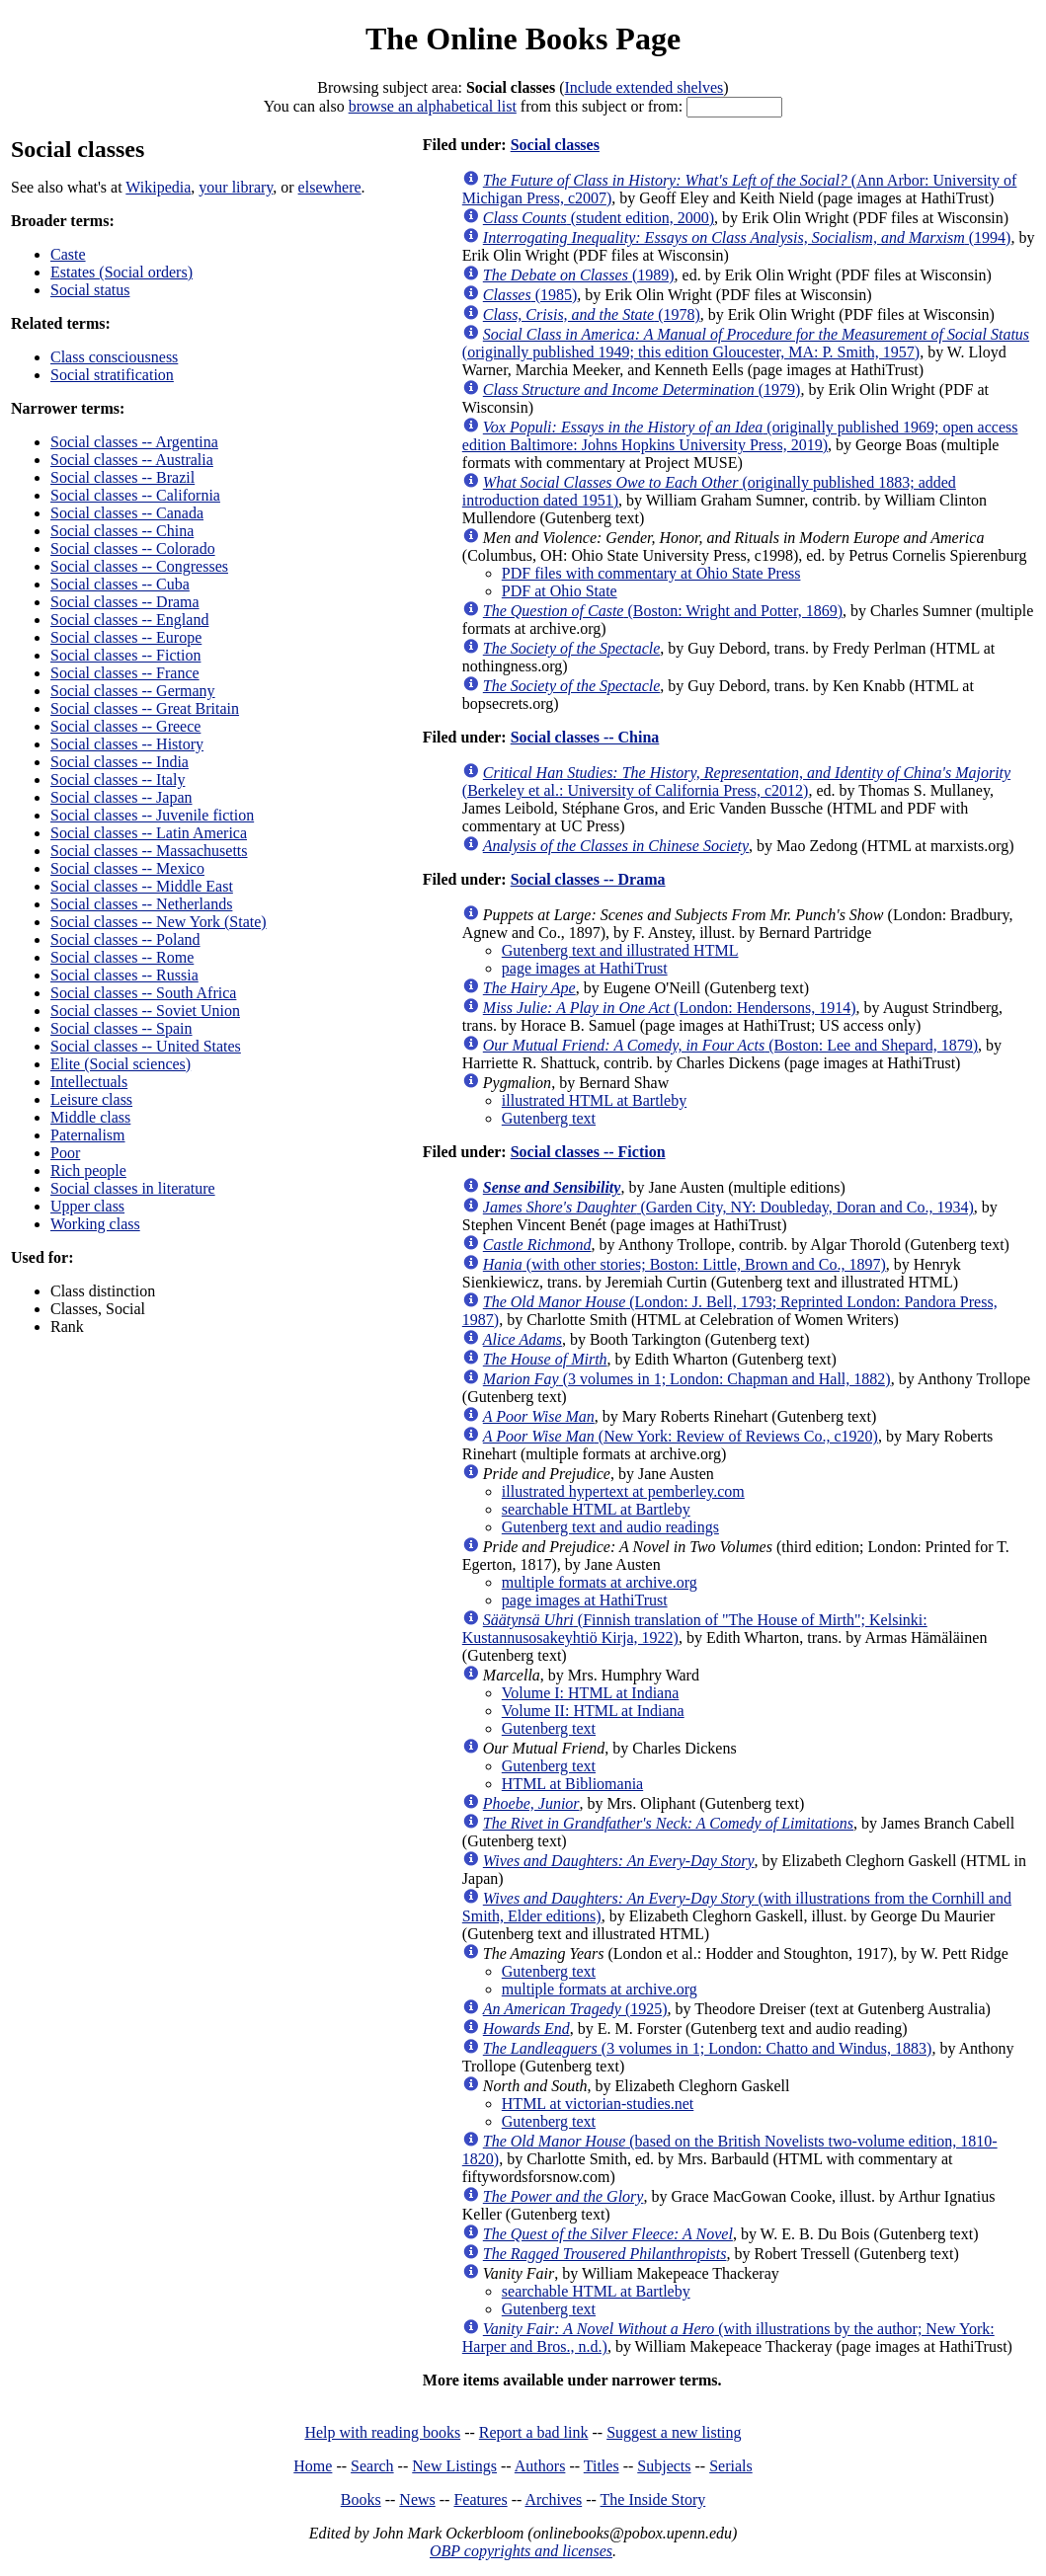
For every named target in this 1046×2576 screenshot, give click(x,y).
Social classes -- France (125, 672)
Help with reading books (382, 2432)
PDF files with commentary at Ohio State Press (651, 573)
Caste (68, 254)
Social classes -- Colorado (132, 548)
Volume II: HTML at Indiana (593, 1710)
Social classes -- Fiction (125, 655)
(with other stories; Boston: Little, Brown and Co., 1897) (684, 1264)
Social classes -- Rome (122, 957)
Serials (731, 2466)
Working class (95, 1223)
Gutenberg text (549, 1118)
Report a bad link (534, 2432)
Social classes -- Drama (125, 601)
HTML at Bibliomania (572, 1783)
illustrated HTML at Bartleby (594, 1100)
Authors (540, 2466)
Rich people (88, 1170)
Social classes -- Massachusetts (149, 850)
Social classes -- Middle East (141, 886)
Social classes (555, 144)
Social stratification (112, 374)
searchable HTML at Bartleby (596, 1509)
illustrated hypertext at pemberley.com (623, 1491)
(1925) (575, 2008)
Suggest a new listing (673, 2432)
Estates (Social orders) (121, 272)
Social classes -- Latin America (148, 832)
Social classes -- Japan (121, 797)
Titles (601, 2466)
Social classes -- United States (145, 1046)
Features (480, 2499)
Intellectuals (88, 1081)
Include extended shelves (644, 87)
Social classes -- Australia (131, 459)
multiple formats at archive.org (599, 1582)
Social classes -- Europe (125, 637)
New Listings (454, 2466)
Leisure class (91, 1099)
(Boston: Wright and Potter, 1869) (663, 610)
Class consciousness (114, 357)
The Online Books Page (523, 38)
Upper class (87, 1206)
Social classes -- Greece (125, 726)
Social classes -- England (129, 619)
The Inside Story (653, 2499)
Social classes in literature (132, 1188)
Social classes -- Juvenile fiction (152, 815)
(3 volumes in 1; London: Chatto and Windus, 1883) (707, 2048)
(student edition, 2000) (598, 217)
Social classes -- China (122, 530)
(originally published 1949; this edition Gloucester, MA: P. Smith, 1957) (745, 343)
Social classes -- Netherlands (141, 904)
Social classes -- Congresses (139, 566)
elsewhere (330, 187)
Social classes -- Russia (124, 975)
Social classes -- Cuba (120, 584)
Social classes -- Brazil (122, 477)
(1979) (642, 389)
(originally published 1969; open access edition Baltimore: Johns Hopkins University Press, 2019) (740, 436)
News (417, 2499)
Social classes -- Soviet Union (145, 1010)
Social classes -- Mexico (127, 868)
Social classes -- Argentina (134, 441)
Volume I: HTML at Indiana (591, 1692)
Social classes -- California (135, 495)
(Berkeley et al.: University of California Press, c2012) (736, 781)
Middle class (90, 1117)
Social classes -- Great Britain (144, 708)
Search (372, 2466)
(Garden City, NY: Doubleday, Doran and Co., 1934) (728, 1207)
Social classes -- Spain (121, 1028)
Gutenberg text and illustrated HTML (620, 950)
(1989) (579, 275)
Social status (89, 289)
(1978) (591, 314)
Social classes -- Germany (132, 690)
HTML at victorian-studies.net (597, 2103)
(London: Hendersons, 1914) (669, 1007)
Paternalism (87, 1135)
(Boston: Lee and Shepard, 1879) (730, 1045)
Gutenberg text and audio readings (610, 1527)
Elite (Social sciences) (120, 1063)
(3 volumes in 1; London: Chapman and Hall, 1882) (687, 1378)
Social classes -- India (119, 761)
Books (361, 2499)
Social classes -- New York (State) (158, 921)
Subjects (663, 2466)
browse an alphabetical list (433, 106)
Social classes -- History (126, 744)
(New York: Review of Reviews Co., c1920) (680, 1436)
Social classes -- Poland (125, 939)
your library (236, 187)
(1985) (530, 294)
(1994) (747, 237)
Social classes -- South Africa (143, 992)
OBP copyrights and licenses (521, 2550)
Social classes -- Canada (126, 513)
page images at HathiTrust (585, 968)
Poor (65, 1152)
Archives (553, 2499)
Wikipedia (158, 187)
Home (312, 2466)
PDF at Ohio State (559, 591)
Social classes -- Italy (117, 779)
